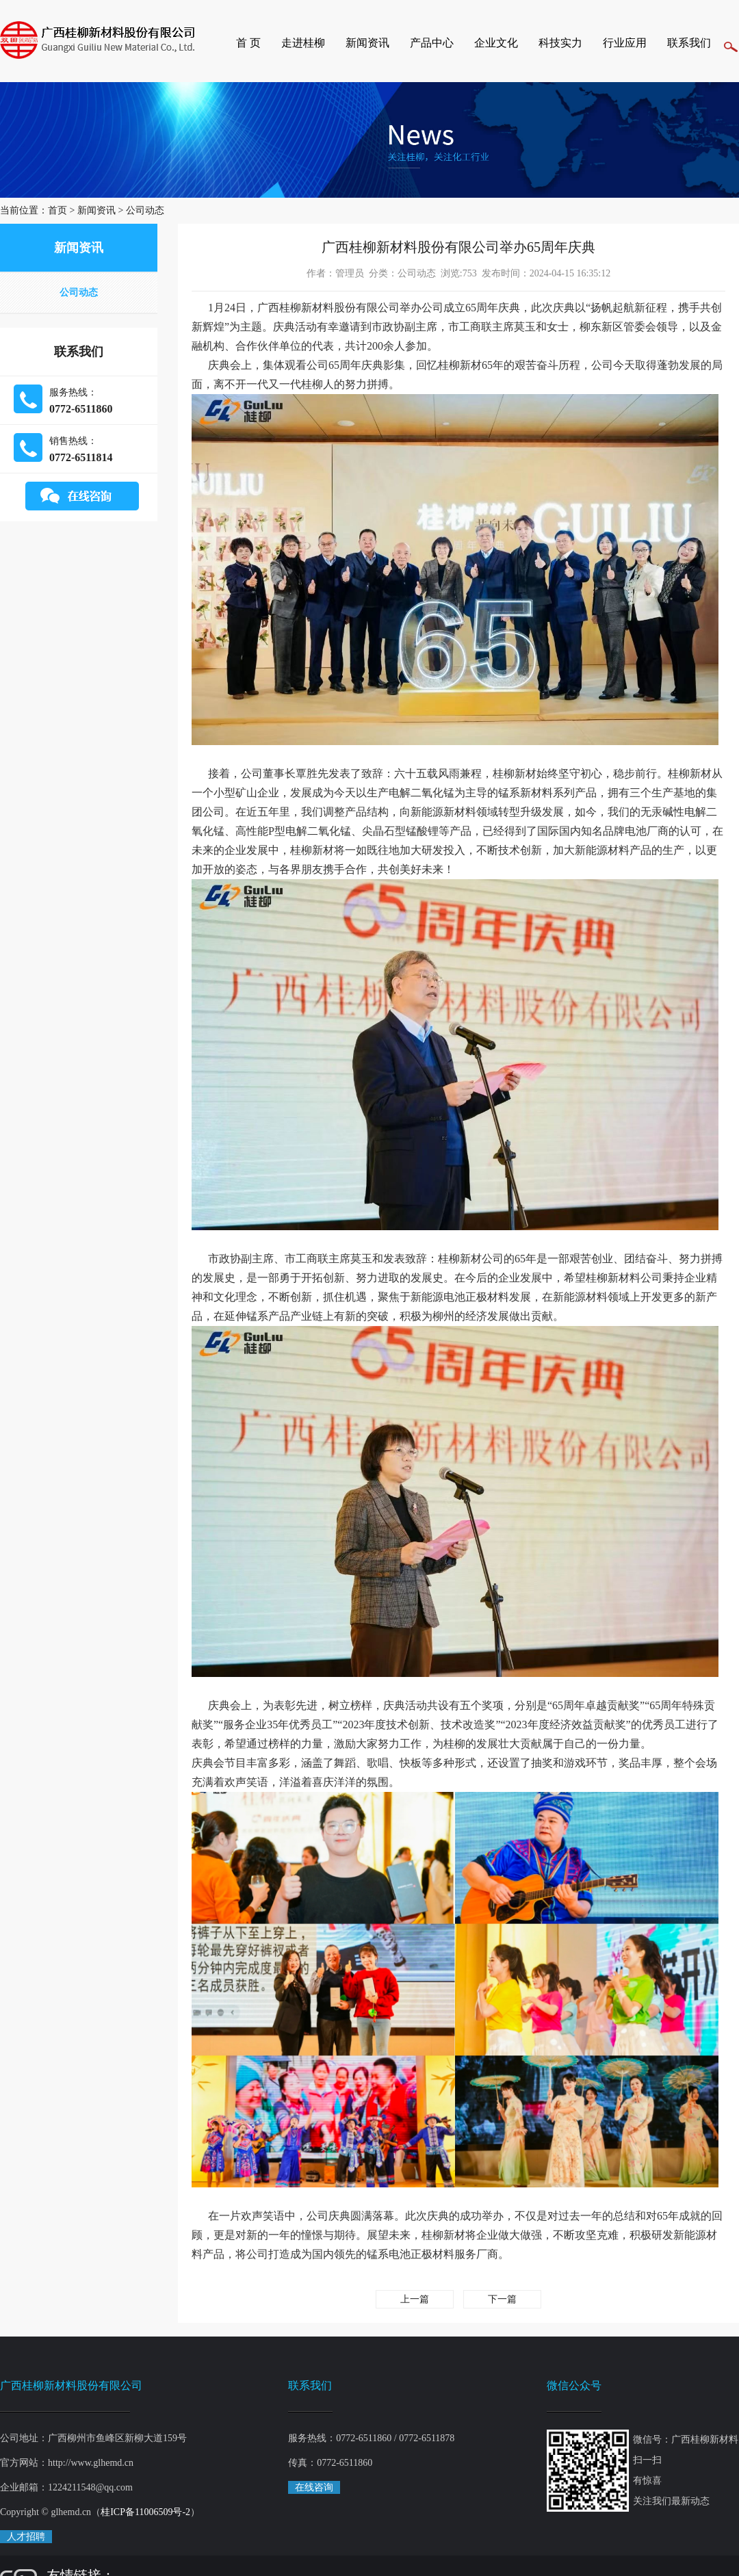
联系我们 (689, 43)
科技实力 (560, 43)
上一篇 (414, 2299)
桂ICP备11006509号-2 (145, 2512)
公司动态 (145, 210)
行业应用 (625, 43)
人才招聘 (26, 2537)
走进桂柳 (303, 43)
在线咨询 (314, 2487)
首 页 (248, 43)
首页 (57, 210)
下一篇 (502, 2299)
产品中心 (432, 43)
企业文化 (496, 43)
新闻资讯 (367, 43)
